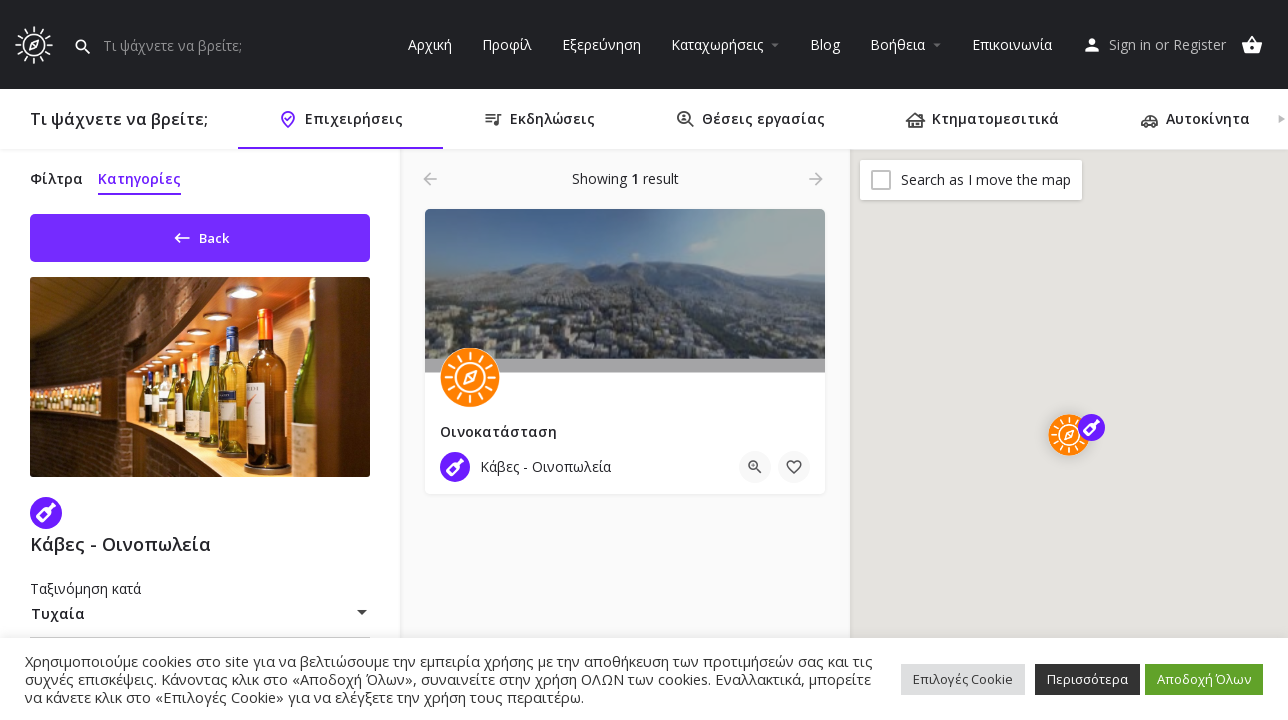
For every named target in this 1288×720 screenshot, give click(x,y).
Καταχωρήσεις (717, 44)
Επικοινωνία (1012, 44)
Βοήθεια (897, 44)
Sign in (1130, 44)
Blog (825, 44)
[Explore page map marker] (1069, 435)
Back (200, 234)
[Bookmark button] (794, 467)
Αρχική (430, 44)
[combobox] (200, 621)
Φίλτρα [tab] (56, 178)
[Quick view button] (755, 467)
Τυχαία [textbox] (58, 620)
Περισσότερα (1087, 679)
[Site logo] (36, 42)
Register (1199, 44)
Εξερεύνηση (601, 44)
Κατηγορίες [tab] (139, 178)
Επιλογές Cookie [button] (963, 679)
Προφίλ (507, 44)
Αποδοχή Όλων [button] (1204, 679)
